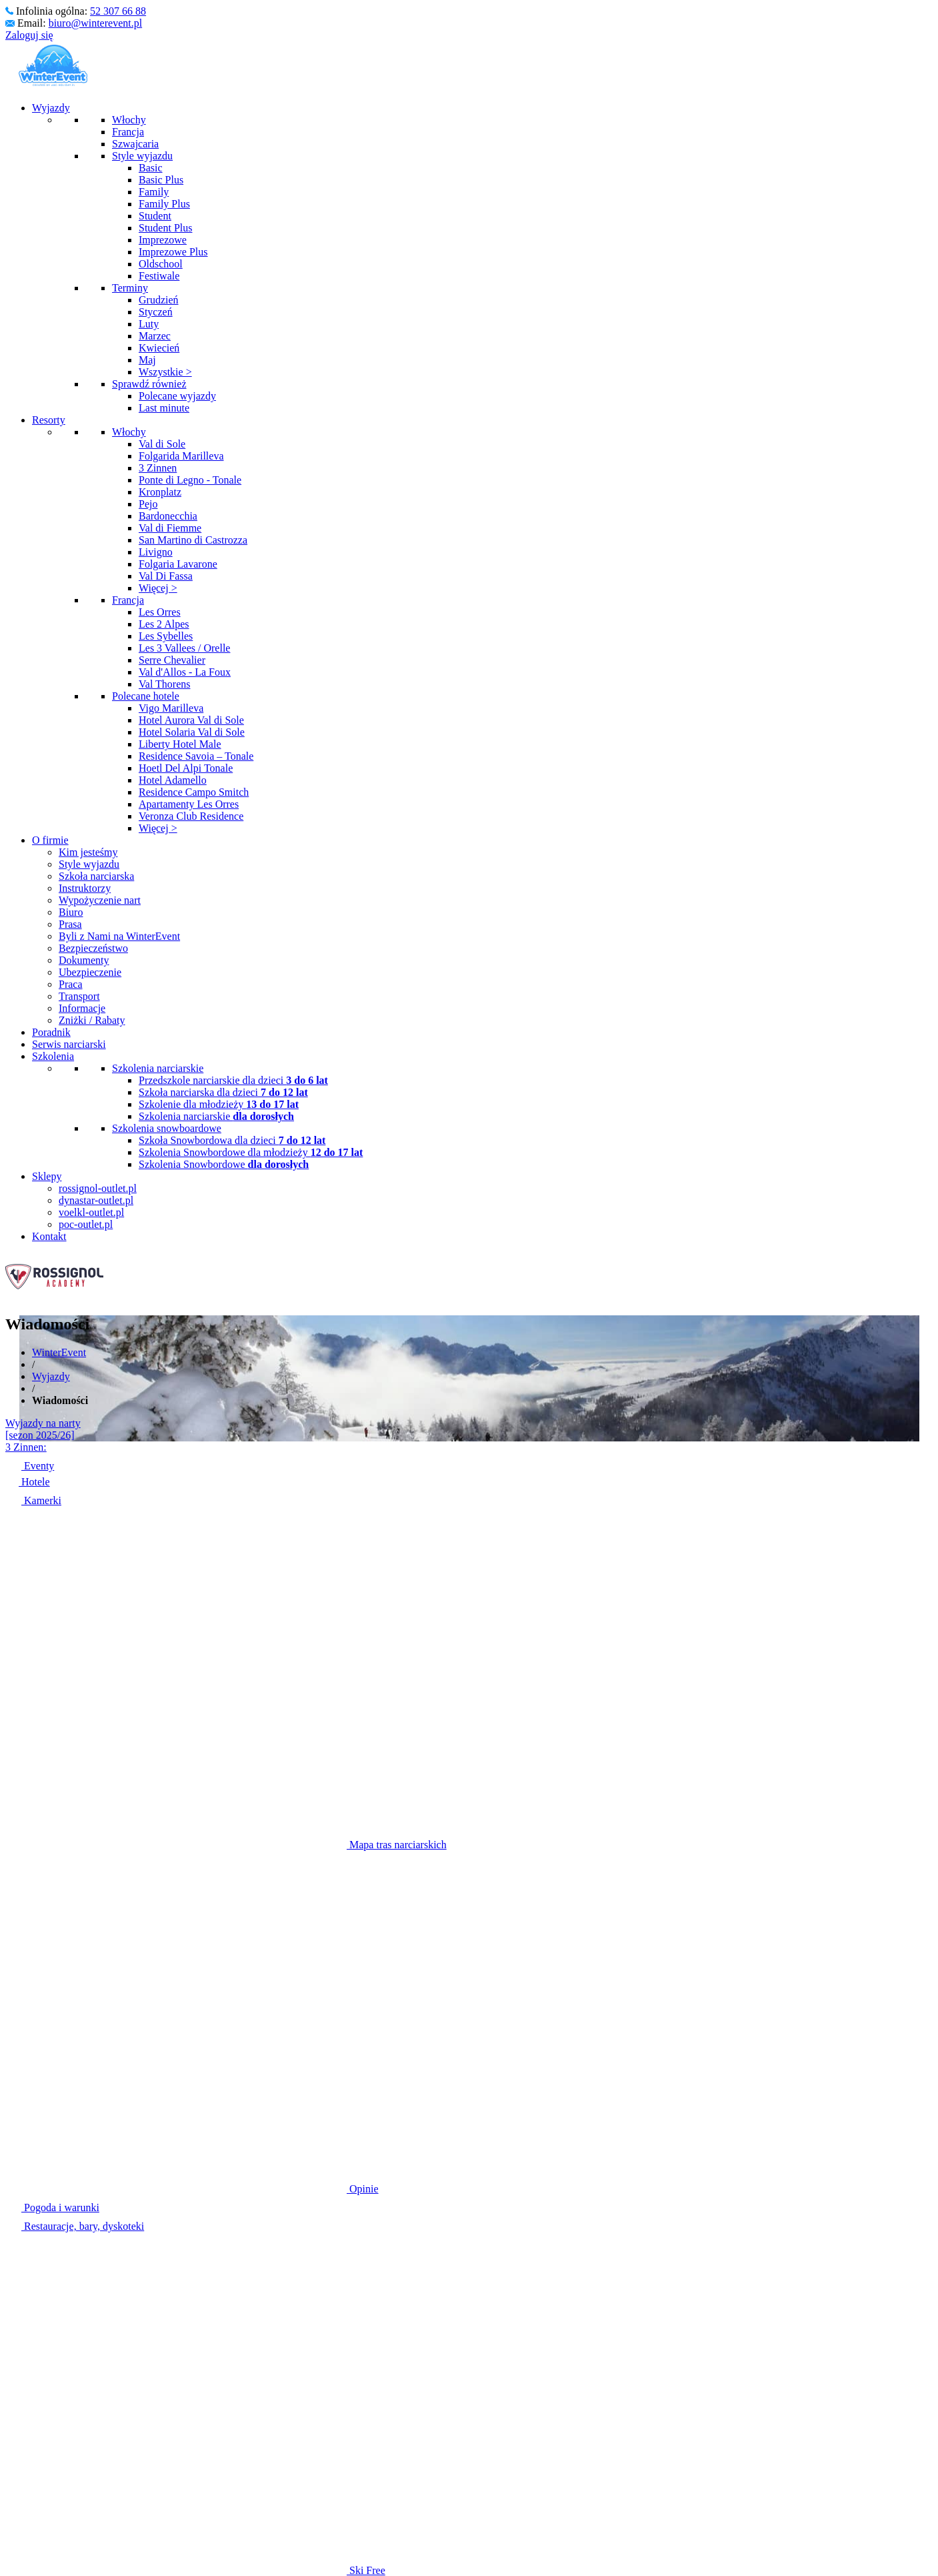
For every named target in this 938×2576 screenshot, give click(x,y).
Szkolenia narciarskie (157, 1068)
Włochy (129, 119)
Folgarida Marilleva (181, 456)
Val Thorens (164, 684)
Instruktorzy (85, 888)
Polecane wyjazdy (177, 396)
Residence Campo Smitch (194, 792)
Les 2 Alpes (164, 624)
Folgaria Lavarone (178, 564)
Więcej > (158, 588)
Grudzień (159, 299)
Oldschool (161, 263)
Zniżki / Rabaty (92, 1020)
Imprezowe (163, 239)
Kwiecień (159, 348)
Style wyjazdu (142, 155)
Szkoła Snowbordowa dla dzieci (232, 1140)
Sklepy (46, 1176)
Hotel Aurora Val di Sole (191, 720)
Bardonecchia (168, 516)
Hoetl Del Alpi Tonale (186, 768)
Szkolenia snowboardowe (166, 1128)
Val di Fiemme (170, 528)
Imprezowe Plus (173, 251)
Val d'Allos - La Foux (185, 672)
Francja (128, 131)
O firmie (50, 840)
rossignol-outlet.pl (98, 1188)
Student (155, 215)
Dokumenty (84, 960)
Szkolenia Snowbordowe (224, 1164)
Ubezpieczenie (90, 972)
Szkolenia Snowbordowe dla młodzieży (251, 1152)
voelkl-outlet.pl (91, 1212)
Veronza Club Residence (191, 816)
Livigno (156, 552)
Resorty (48, 420)
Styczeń (156, 311)
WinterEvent (59, 1352)
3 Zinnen (158, 468)
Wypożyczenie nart (100, 900)
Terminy (130, 287)
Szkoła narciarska (96, 876)
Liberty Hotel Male (180, 744)
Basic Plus (161, 179)
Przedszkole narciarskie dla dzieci (233, 1080)
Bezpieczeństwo (93, 948)
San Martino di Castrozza (193, 540)
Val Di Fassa (166, 576)
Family (154, 191)
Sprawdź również (149, 384)
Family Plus (164, 203)
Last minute (164, 408)
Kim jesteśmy (88, 852)
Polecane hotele (145, 696)
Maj (147, 360)
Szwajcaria (135, 143)
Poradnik (51, 1032)
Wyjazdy (51, 107)
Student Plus (165, 227)
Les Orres (160, 612)
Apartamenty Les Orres (189, 804)
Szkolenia (53, 1056)
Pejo (148, 504)
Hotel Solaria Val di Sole (192, 732)
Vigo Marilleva (171, 708)
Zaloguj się (29, 35)
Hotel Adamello (173, 780)
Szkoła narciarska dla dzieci (223, 1092)
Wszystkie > (165, 372)
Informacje (82, 1008)
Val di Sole (162, 444)
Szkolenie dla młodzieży (219, 1104)
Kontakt (49, 1236)
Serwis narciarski (69, 1044)
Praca (71, 984)
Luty (149, 324)
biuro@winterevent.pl (95, 23)
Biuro (71, 912)
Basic (151, 167)
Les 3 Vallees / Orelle (184, 648)
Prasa (70, 924)
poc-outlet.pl (86, 1224)
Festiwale (159, 275)
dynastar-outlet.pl (96, 1200)
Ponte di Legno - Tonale (190, 480)
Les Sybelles (166, 636)
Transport (79, 996)
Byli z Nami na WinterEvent (119, 936)
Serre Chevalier (172, 660)
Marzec (155, 336)
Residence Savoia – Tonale (196, 756)
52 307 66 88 (118, 11)
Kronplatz (160, 492)
